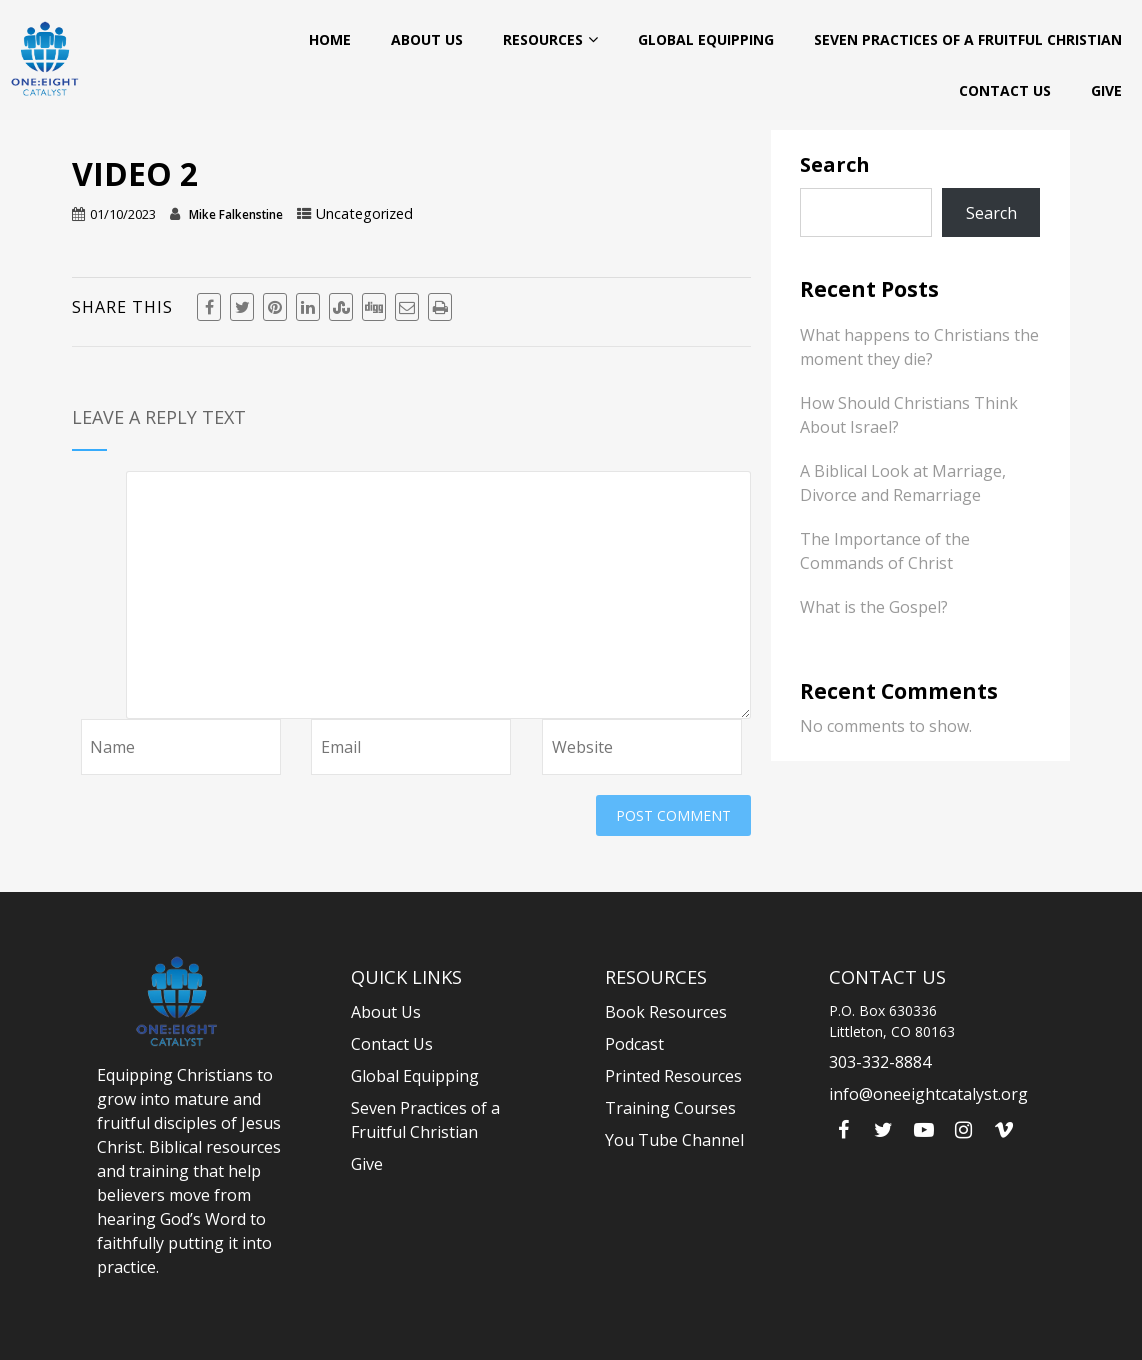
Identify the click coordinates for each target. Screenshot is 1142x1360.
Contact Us (1005, 90)
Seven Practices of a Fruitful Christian (968, 39)
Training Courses (670, 1108)
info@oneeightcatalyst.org (928, 1094)
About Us (427, 39)
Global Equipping (706, 39)
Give (1106, 90)
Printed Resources (673, 1076)
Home (330, 39)
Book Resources (666, 1012)
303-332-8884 (880, 1062)
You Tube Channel (674, 1140)
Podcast (634, 1044)
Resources (550, 39)
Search (835, 164)
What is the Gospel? (874, 607)
